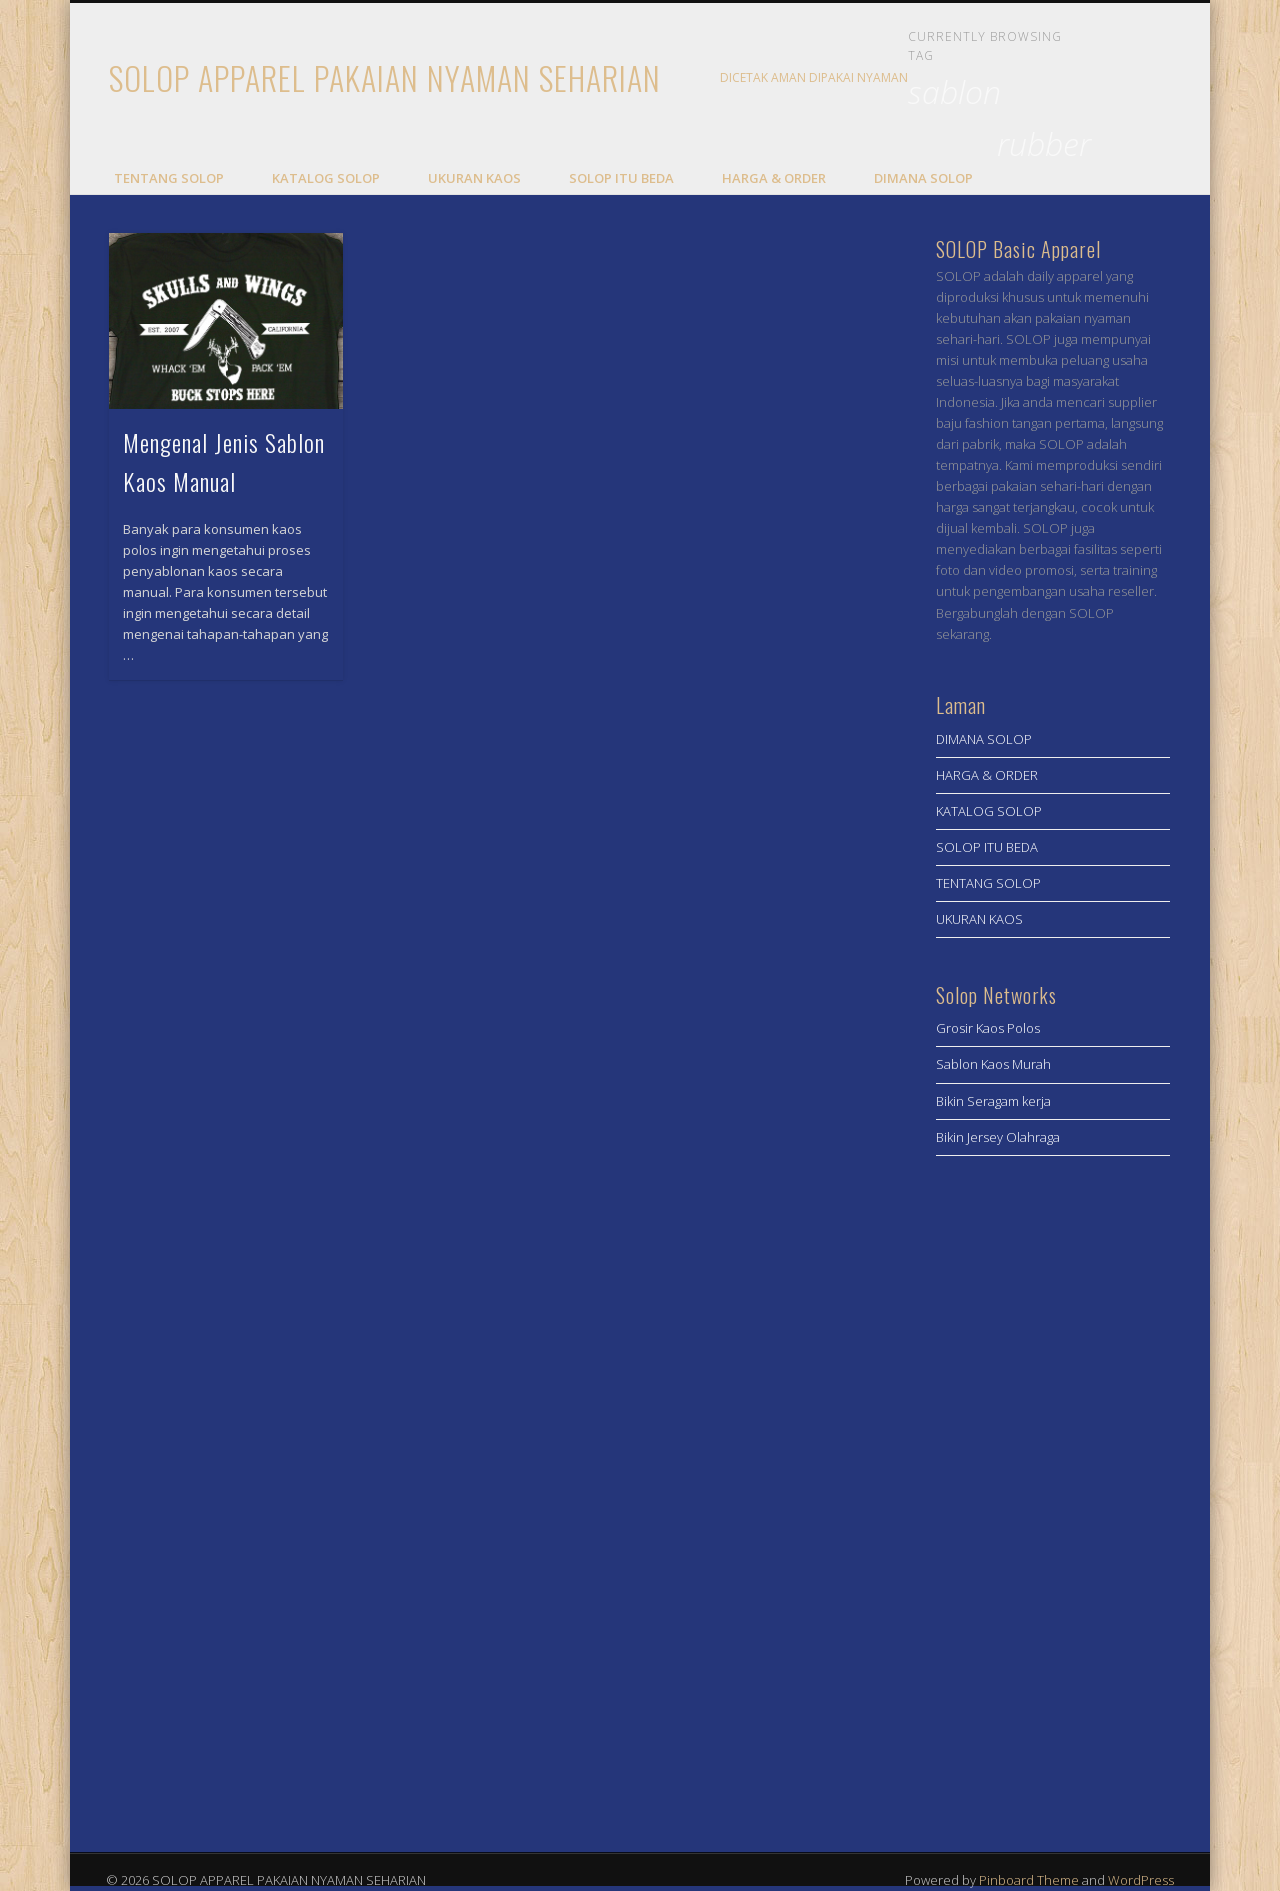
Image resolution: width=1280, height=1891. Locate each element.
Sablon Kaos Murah (993, 1064)
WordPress (1141, 1880)
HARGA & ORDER (774, 178)
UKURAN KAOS (474, 178)
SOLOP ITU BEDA (621, 178)
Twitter (1146, 79)
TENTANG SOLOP (169, 178)
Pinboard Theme (1029, 1880)
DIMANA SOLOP (923, 178)
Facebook (1105, 79)
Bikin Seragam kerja (993, 1101)
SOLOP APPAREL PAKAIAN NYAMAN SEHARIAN (385, 77)
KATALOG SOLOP (326, 178)
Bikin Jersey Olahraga (998, 1137)
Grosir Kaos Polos (988, 1028)
